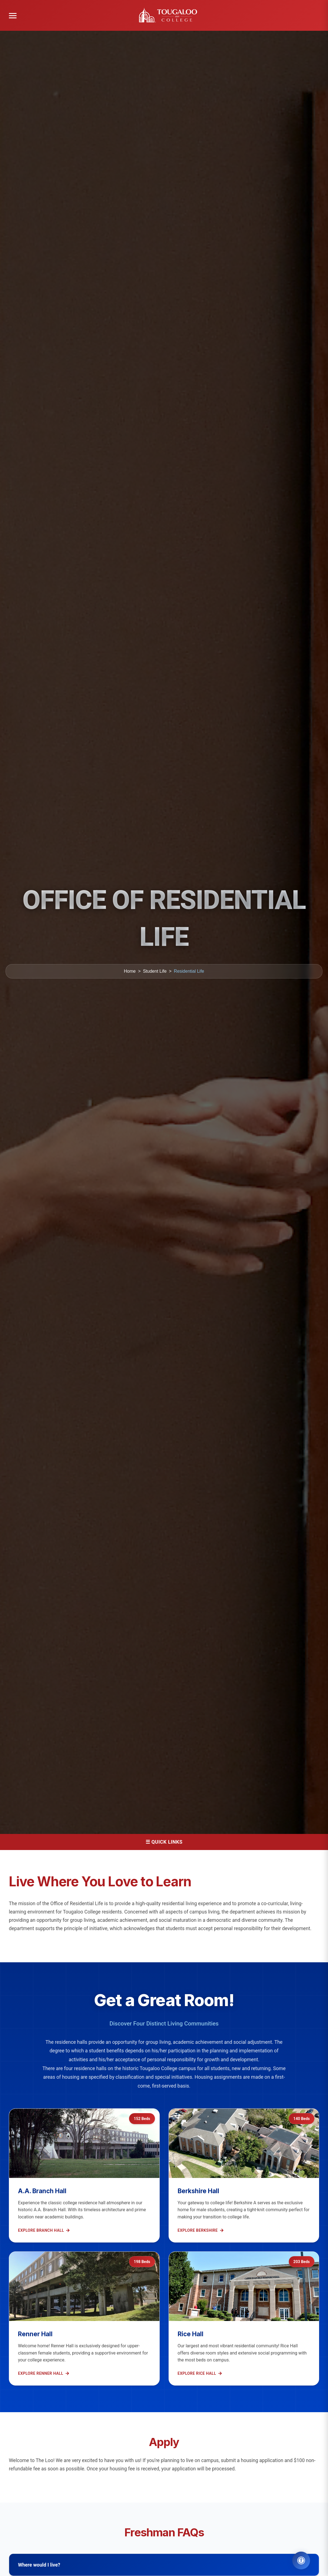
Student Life (154, 971)
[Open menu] (13, 16)
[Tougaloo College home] (170, 15)
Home (130, 971)
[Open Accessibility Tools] (301, 2560)
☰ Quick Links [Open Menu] (164, 1842)
